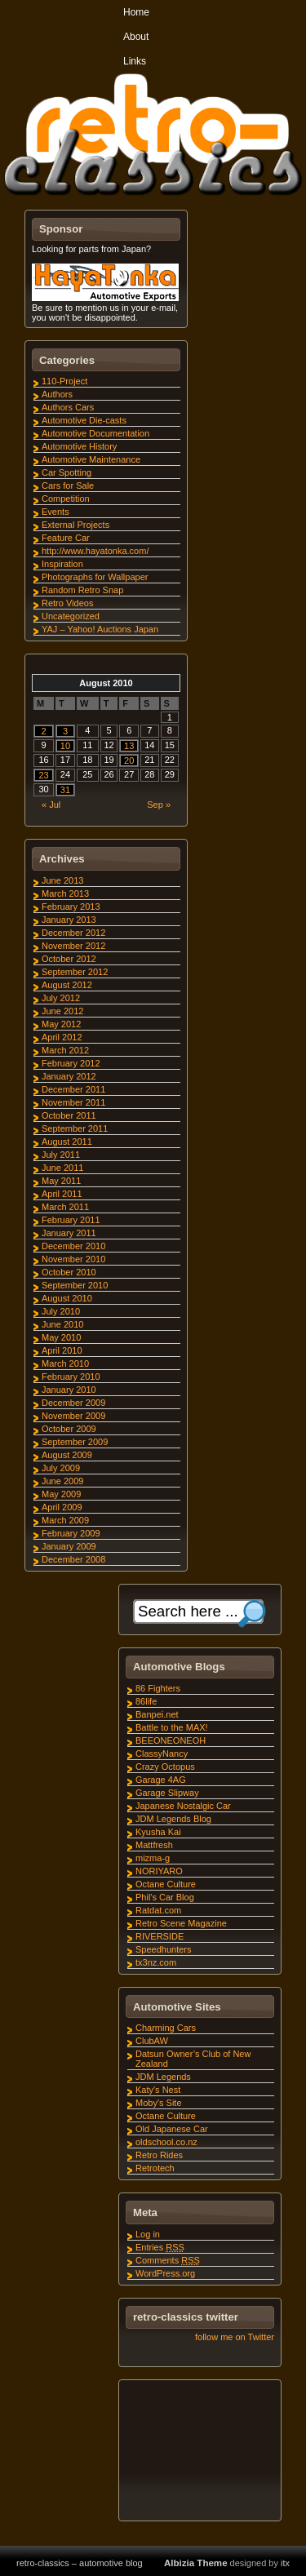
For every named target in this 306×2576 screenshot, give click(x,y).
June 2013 (62, 880)
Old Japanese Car (171, 2129)
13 (129, 746)
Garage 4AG (160, 1780)
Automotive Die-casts (84, 420)
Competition (66, 498)
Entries (159, 2247)
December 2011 (73, 1089)
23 (43, 775)
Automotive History (79, 446)
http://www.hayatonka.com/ (95, 551)
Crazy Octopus (165, 1766)
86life (146, 1701)
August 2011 (67, 1141)
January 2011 (69, 1233)
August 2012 (67, 985)
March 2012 (65, 1050)
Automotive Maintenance (91, 459)
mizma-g (152, 1858)
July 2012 (61, 998)
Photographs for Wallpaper (95, 577)
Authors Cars (68, 407)
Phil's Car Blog (164, 1897)
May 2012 (61, 1024)
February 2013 (71, 906)
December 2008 (73, 1559)
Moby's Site (158, 2103)
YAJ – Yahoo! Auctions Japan (100, 629)
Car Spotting (66, 472)
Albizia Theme (196, 2563)
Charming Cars (165, 2028)
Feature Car (66, 538)
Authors (57, 394)
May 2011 (61, 1181)
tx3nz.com (155, 1962)
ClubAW (151, 2041)
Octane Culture (165, 1884)
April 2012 (62, 1037)
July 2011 (61, 1154)
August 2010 (67, 1298)
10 (65, 746)
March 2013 (65, 893)
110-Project (64, 381)
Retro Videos (67, 603)
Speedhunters (163, 1949)
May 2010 (61, 1337)
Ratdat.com (158, 1910)
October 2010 (69, 1272)
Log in (147, 2234)
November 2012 (73, 946)
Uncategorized (71, 616)
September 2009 (75, 1442)
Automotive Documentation (95, 433)
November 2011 (73, 1102)
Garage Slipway (167, 1793)
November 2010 (73, 1259)
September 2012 (75, 972)
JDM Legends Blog (173, 1819)
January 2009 (69, 1546)
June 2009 (62, 1481)
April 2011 (62, 1194)
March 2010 (65, 1363)
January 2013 (69, 919)
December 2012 (73, 933)
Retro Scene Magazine (181, 1923)
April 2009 (62, 1507)
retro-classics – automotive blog (79, 2563)
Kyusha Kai (158, 1832)
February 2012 (71, 1063)
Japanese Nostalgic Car (183, 1806)
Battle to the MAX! (171, 1727)
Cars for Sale (68, 485)
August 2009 (67, 1455)
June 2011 (62, 1168)
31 (65, 790)
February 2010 (71, 1376)
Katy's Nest (157, 2090)
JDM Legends (163, 2077)
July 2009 (61, 1468)
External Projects (75, 525)
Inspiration (62, 564)
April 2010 (62, 1350)
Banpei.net (157, 1714)
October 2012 (69, 959)
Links (134, 61)
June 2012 (62, 1011)
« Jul (51, 804)
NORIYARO (159, 1871)
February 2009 (71, 1533)
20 (129, 760)
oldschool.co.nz (166, 2142)
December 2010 (73, 1246)
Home (136, 12)
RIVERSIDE (159, 1936)
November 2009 (73, 1416)
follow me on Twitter (234, 2337)
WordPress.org (165, 2273)
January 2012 (69, 1076)
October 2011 (69, 1115)
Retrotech (155, 2168)
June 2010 (62, 1324)
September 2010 (75, 1285)
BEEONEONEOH (170, 1740)
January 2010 (69, 1389)
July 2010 (61, 1311)
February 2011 (71, 1220)
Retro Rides (159, 2155)
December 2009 (73, 1403)
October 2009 (69, 1429)
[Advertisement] (199, 2453)
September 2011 (75, 1128)
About (136, 36)
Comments (167, 2260)
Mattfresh (154, 1845)
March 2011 (65, 1207)
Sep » (159, 804)
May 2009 (61, 1494)
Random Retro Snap (82, 590)
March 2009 (65, 1520)
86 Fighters (157, 1688)
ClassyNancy (161, 1753)
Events (55, 512)
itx (285, 2563)
